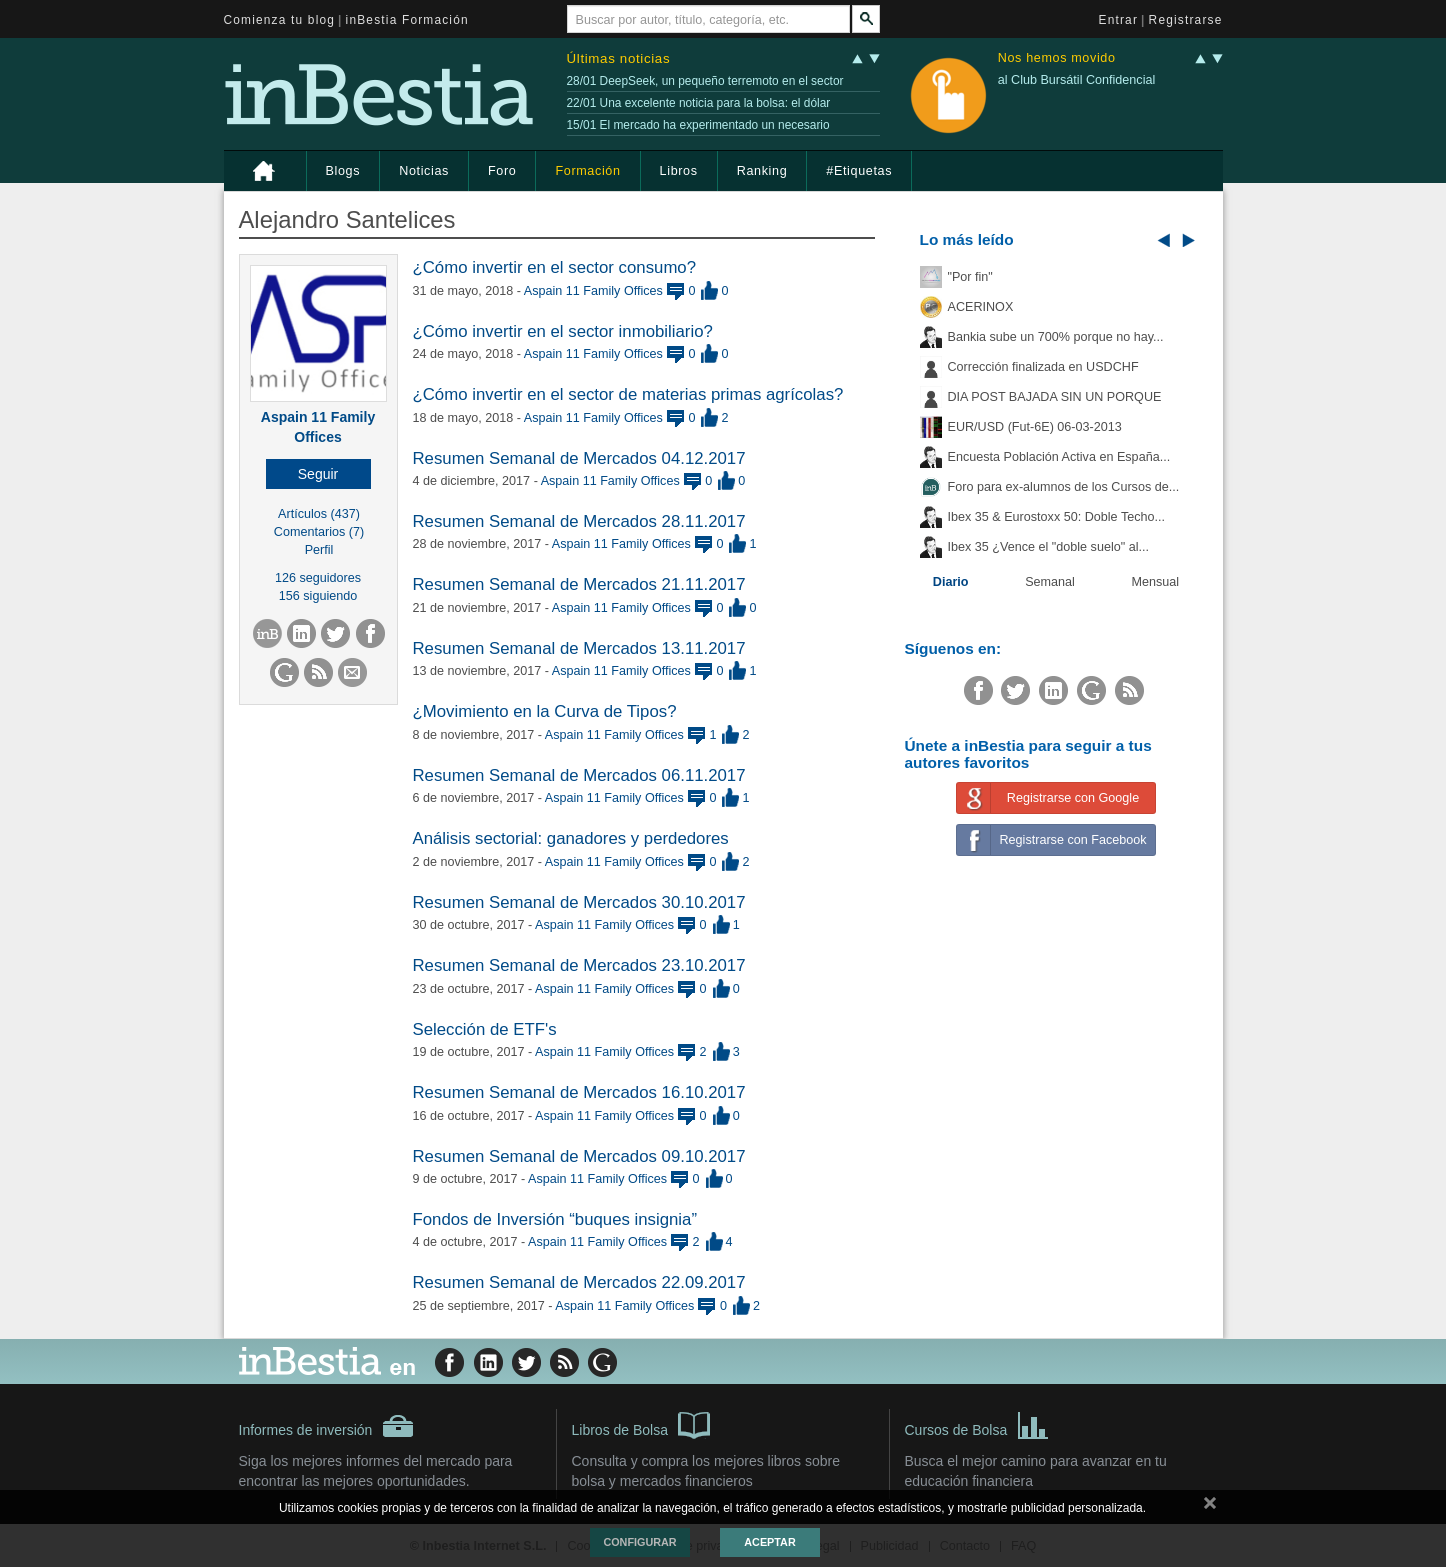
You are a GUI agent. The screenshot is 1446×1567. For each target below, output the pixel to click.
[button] (318, 474)
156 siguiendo (318, 596)
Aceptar (769, 1542)
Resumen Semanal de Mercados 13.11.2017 (579, 648)
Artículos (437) (319, 514)
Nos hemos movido (1057, 58)
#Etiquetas (859, 171)
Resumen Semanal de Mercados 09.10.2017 (579, 1156)
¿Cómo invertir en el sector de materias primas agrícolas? (628, 394)
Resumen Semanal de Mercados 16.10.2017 (579, 1092)
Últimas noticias (619, 58)
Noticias (424, 171)
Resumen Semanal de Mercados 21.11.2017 (579, 584)
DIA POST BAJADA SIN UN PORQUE (1055, 397)
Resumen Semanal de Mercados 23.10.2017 (579, 965)
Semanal (1050, 582)
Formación (587, 171)
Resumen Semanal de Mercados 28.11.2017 (579, 521)
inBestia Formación (407, 20)
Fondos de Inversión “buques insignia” (555, 1219)
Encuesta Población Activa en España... (1059, 457)
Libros (679, 171)
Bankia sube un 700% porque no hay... (1056, 337)
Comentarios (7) (319, 532)
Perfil (319, 550)
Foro (502, 171)
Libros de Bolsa (641, 1424)
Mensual (1156, 582)
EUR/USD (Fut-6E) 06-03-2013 (1035, 427)
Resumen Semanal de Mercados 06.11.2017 (579, 775)
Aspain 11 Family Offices (593, 291)
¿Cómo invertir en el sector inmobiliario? (563, 331)
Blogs (343, 171)
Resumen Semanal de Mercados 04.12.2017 (579, 458)
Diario (951, 582)
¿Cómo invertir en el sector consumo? (555, 267)
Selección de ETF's (485, 1029)
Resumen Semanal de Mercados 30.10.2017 (579, 902)
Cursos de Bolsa (977, 1424)
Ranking (762, 171)
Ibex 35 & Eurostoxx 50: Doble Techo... (1057, 517)
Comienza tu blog (280, 20)
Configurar (639, 1542)
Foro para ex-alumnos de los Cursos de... (1064, 487)
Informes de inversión (327, 1426)
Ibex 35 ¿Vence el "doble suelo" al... (1048, 547)
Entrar (1119, 20)
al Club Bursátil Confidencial (1077, 80)
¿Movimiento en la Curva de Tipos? (545, 711)
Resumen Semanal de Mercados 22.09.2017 (579, 1282)
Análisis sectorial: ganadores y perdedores (571, 838)
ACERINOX (981, 307)
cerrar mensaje (1210, 1507)
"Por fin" (970, 277)
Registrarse (1186, 20)
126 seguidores (318, 578)
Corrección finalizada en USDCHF (1043, 367)
